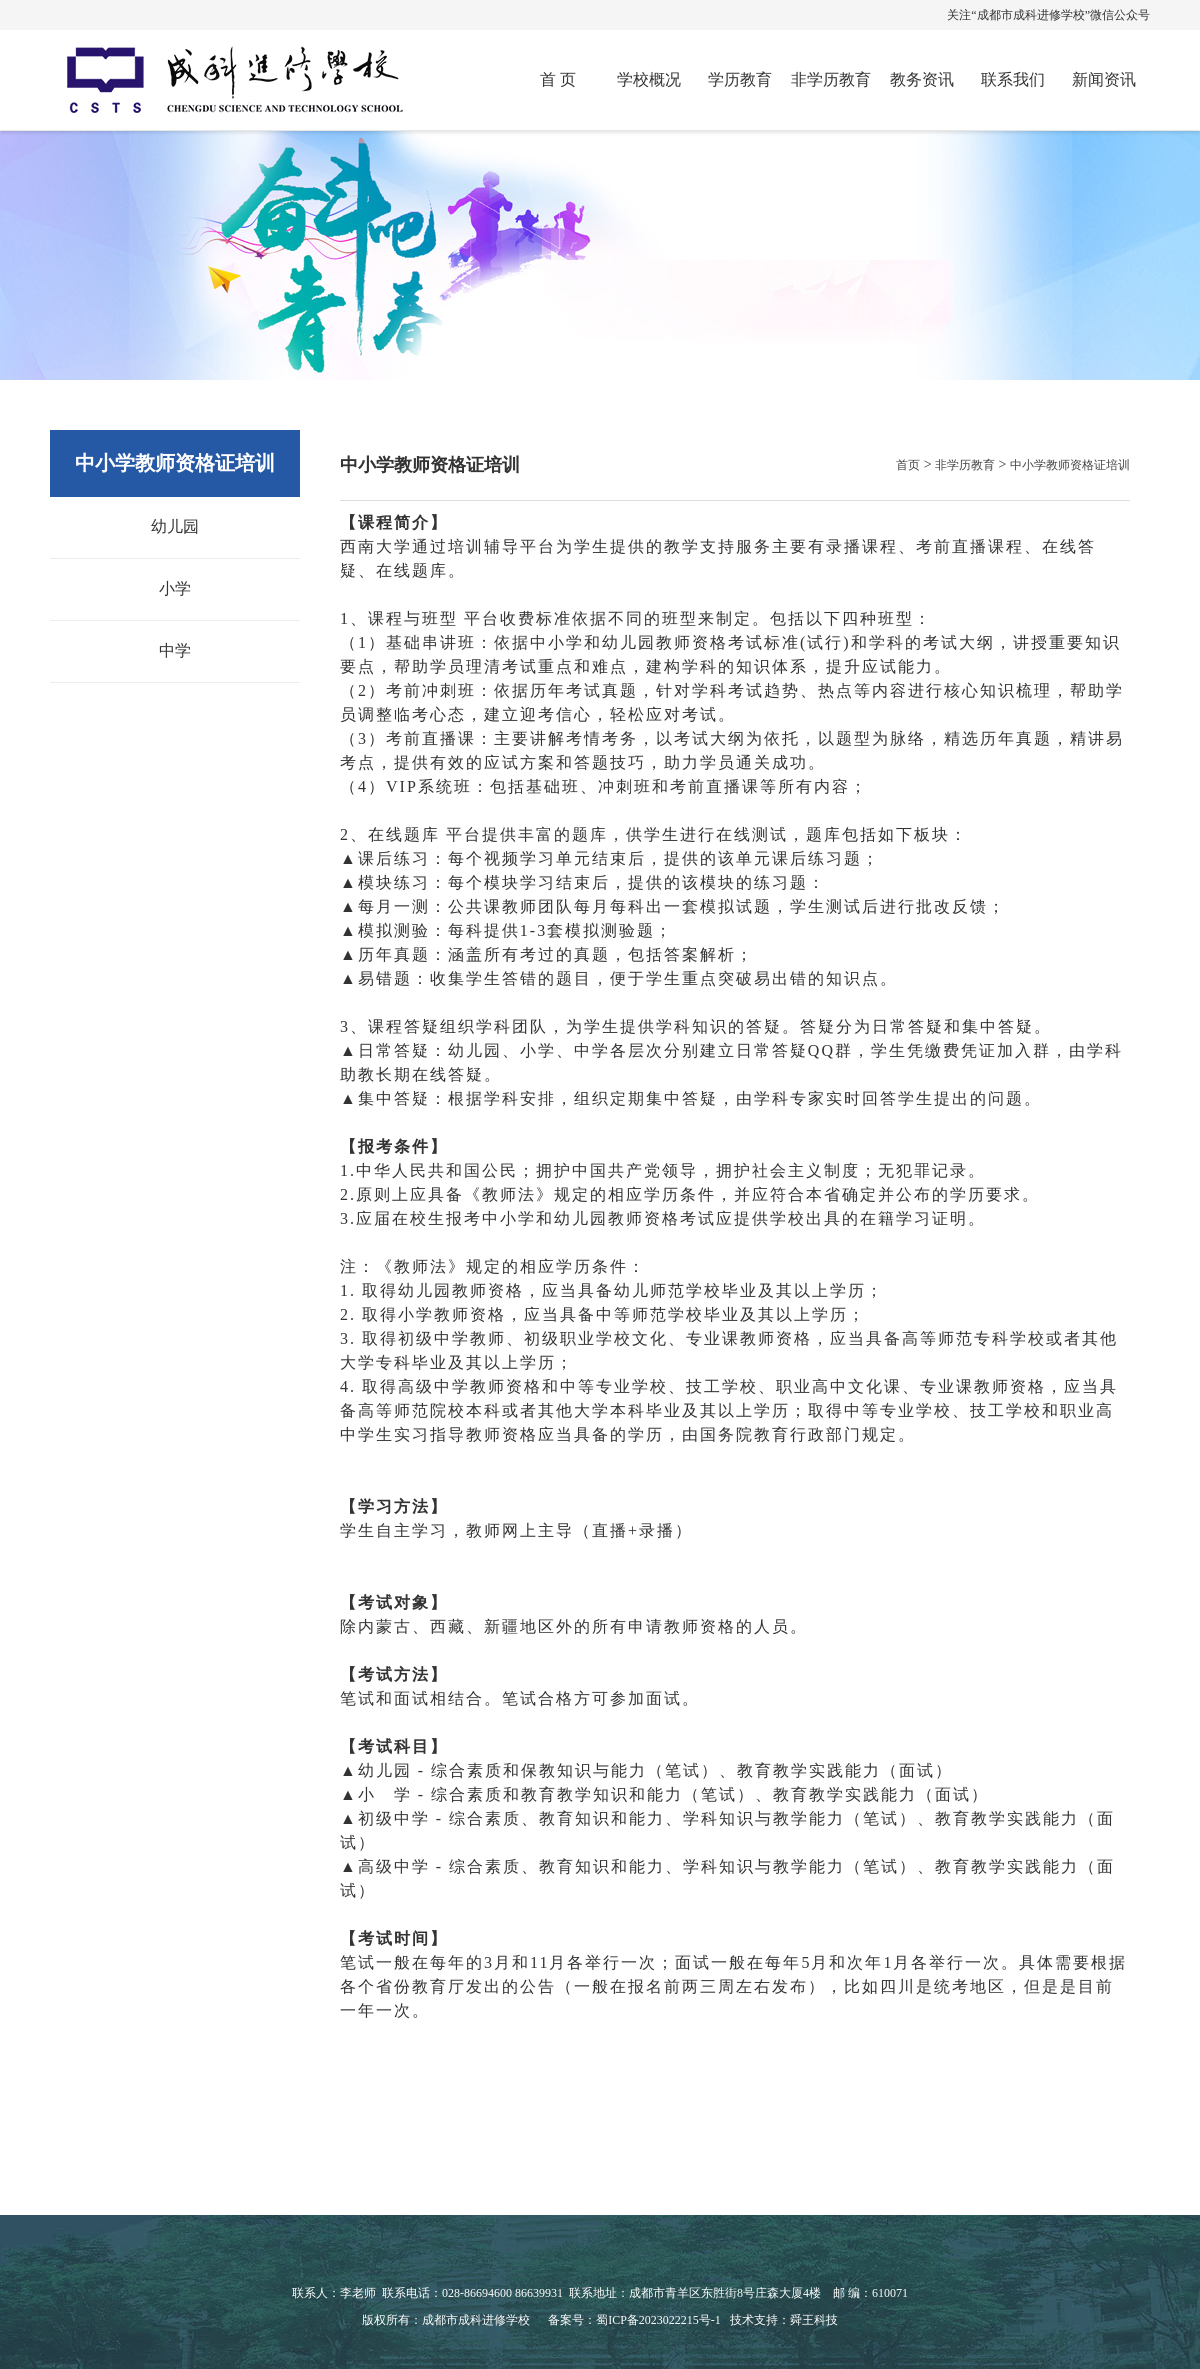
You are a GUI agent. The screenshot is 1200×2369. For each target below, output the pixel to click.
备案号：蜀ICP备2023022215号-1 (634, 2320)
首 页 (558, 79)
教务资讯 (922, 79)
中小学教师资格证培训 (1070, 465)
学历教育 (740, 79)
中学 (175, 650)
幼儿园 (175, 526)
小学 (175, 588)
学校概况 (649, 79)
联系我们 (1013, 79)
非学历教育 (831, 79)
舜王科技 (814, 2320)
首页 (908, 465)
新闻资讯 (1104, 79)
